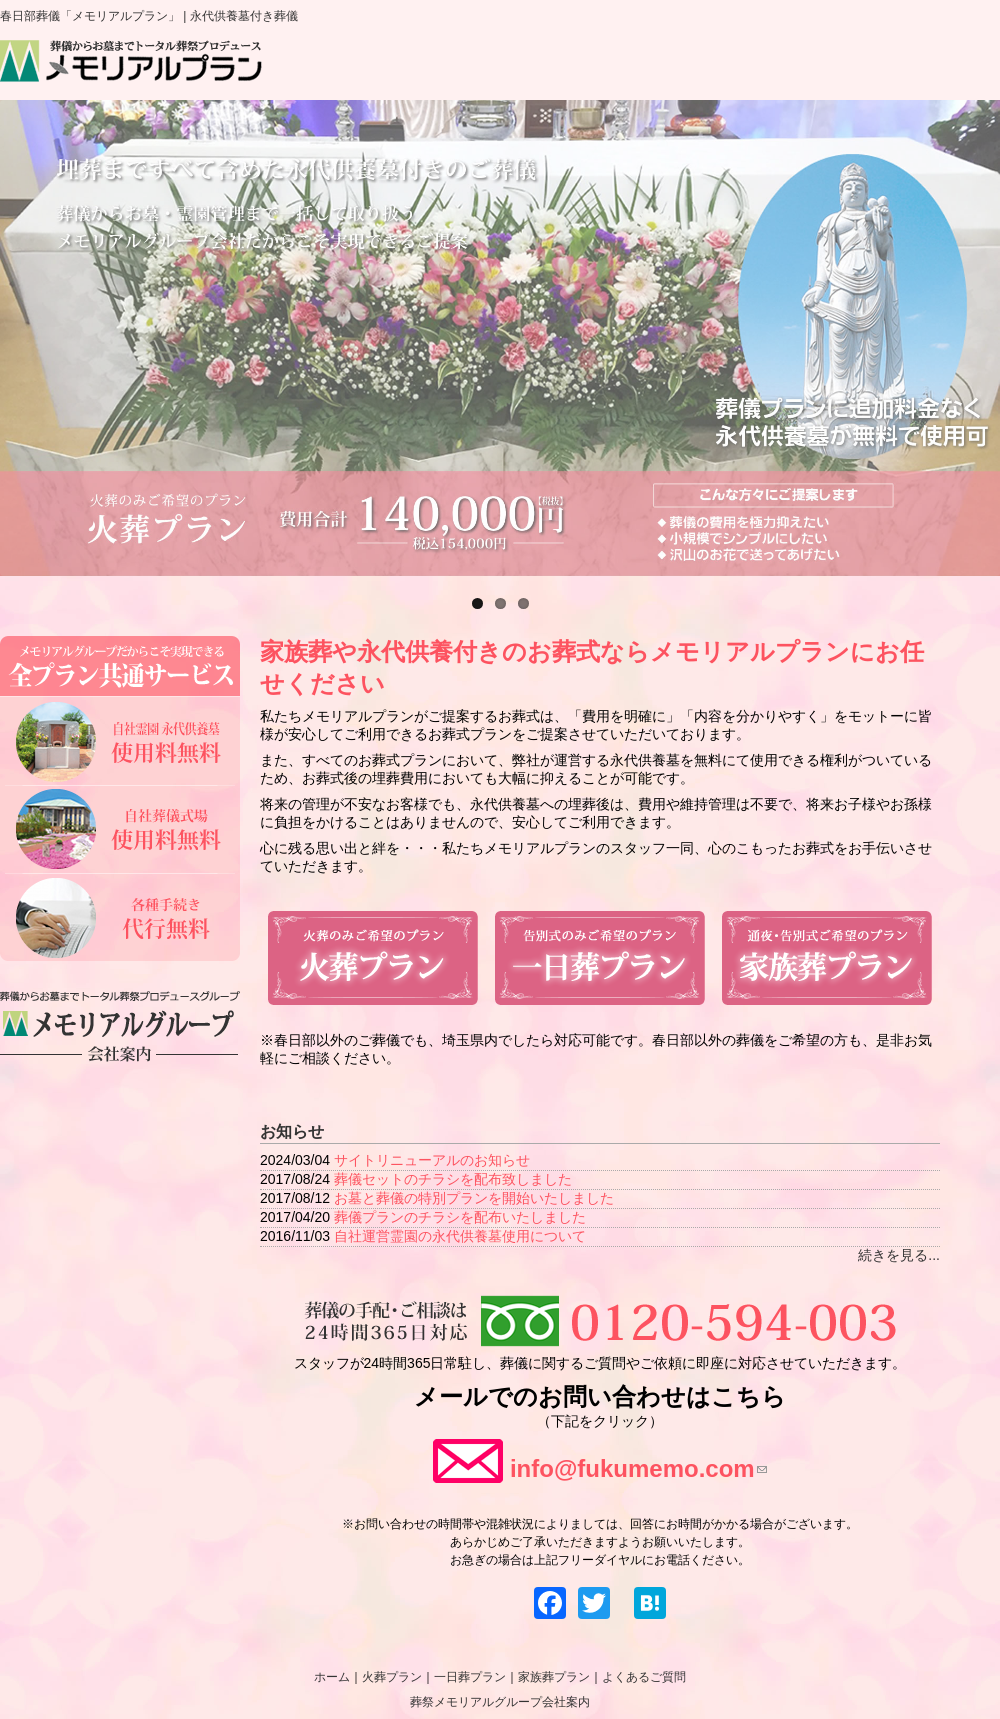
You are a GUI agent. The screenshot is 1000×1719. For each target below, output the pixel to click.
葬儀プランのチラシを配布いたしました (460, 1217)
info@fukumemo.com (638, 1468)
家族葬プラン (680, 67)
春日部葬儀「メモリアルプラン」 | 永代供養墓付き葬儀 (149, 16)
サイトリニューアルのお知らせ (432, 1160)
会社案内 (942, 67)
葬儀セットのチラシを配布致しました (453, 1179)
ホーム (328, 67)
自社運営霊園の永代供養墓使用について (460, 1236)
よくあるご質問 (815, 67)
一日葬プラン (559, 67)
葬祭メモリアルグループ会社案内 (500, 1702)
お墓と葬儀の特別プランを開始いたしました (474, 1198)
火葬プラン (440, 67)
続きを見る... (899, 1255)
